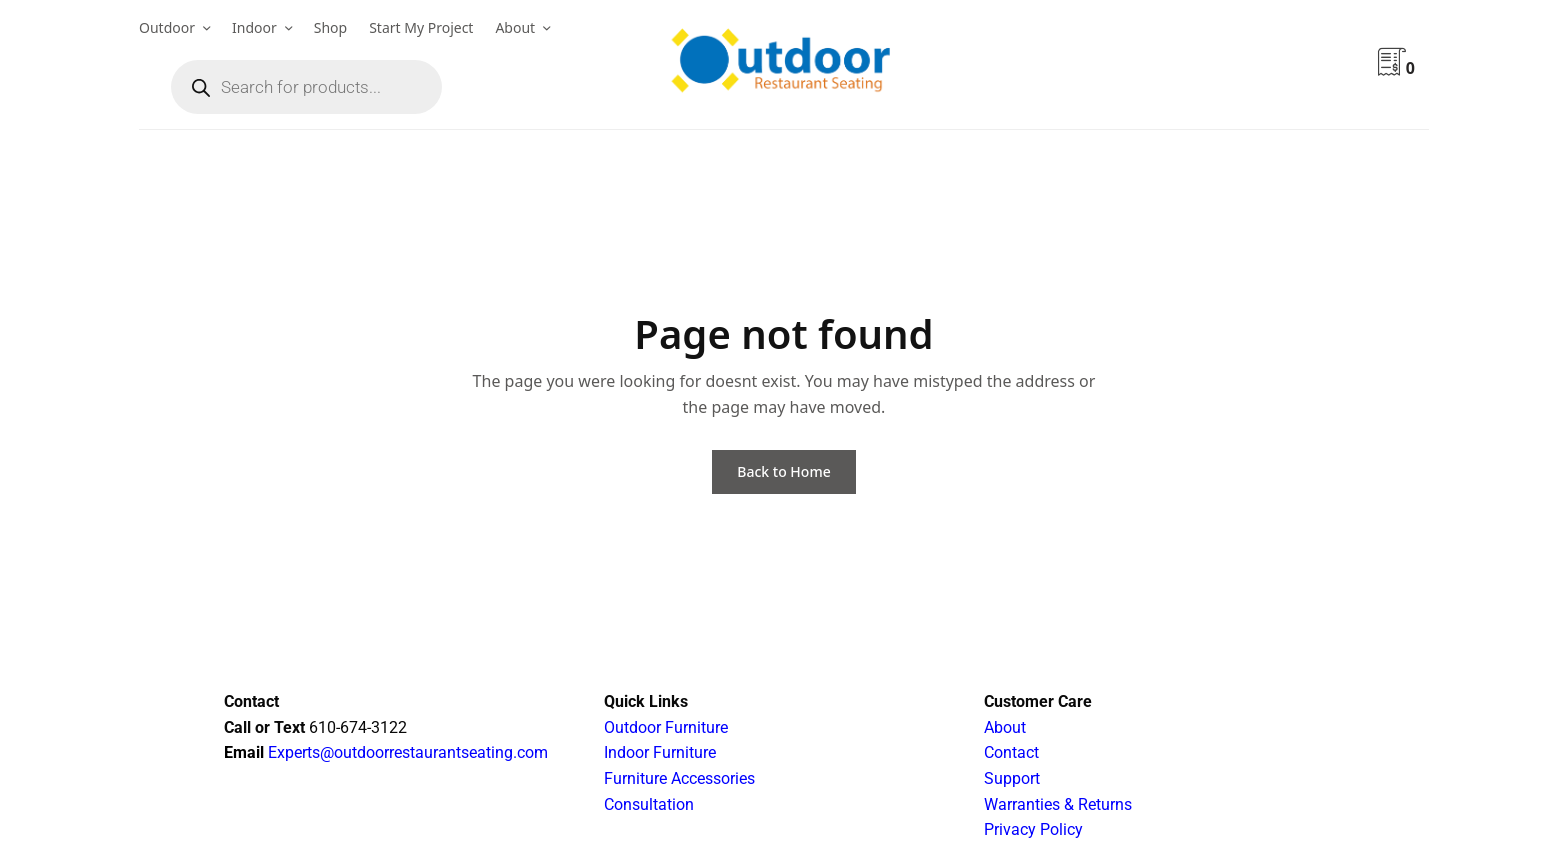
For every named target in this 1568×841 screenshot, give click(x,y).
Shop (330, 27)
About (515, 27)
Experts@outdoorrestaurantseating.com (406, 752)
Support (1012, 778)
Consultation (649, 804)
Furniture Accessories (679, 778)
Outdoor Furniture (666, 727)
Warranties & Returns (1058, 804)
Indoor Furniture (660, 752)
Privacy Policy (1033, 829)
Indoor (254, 27)
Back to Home (783, 471)
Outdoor (167, 27)
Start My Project (421, 27)
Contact (1011, 752)
